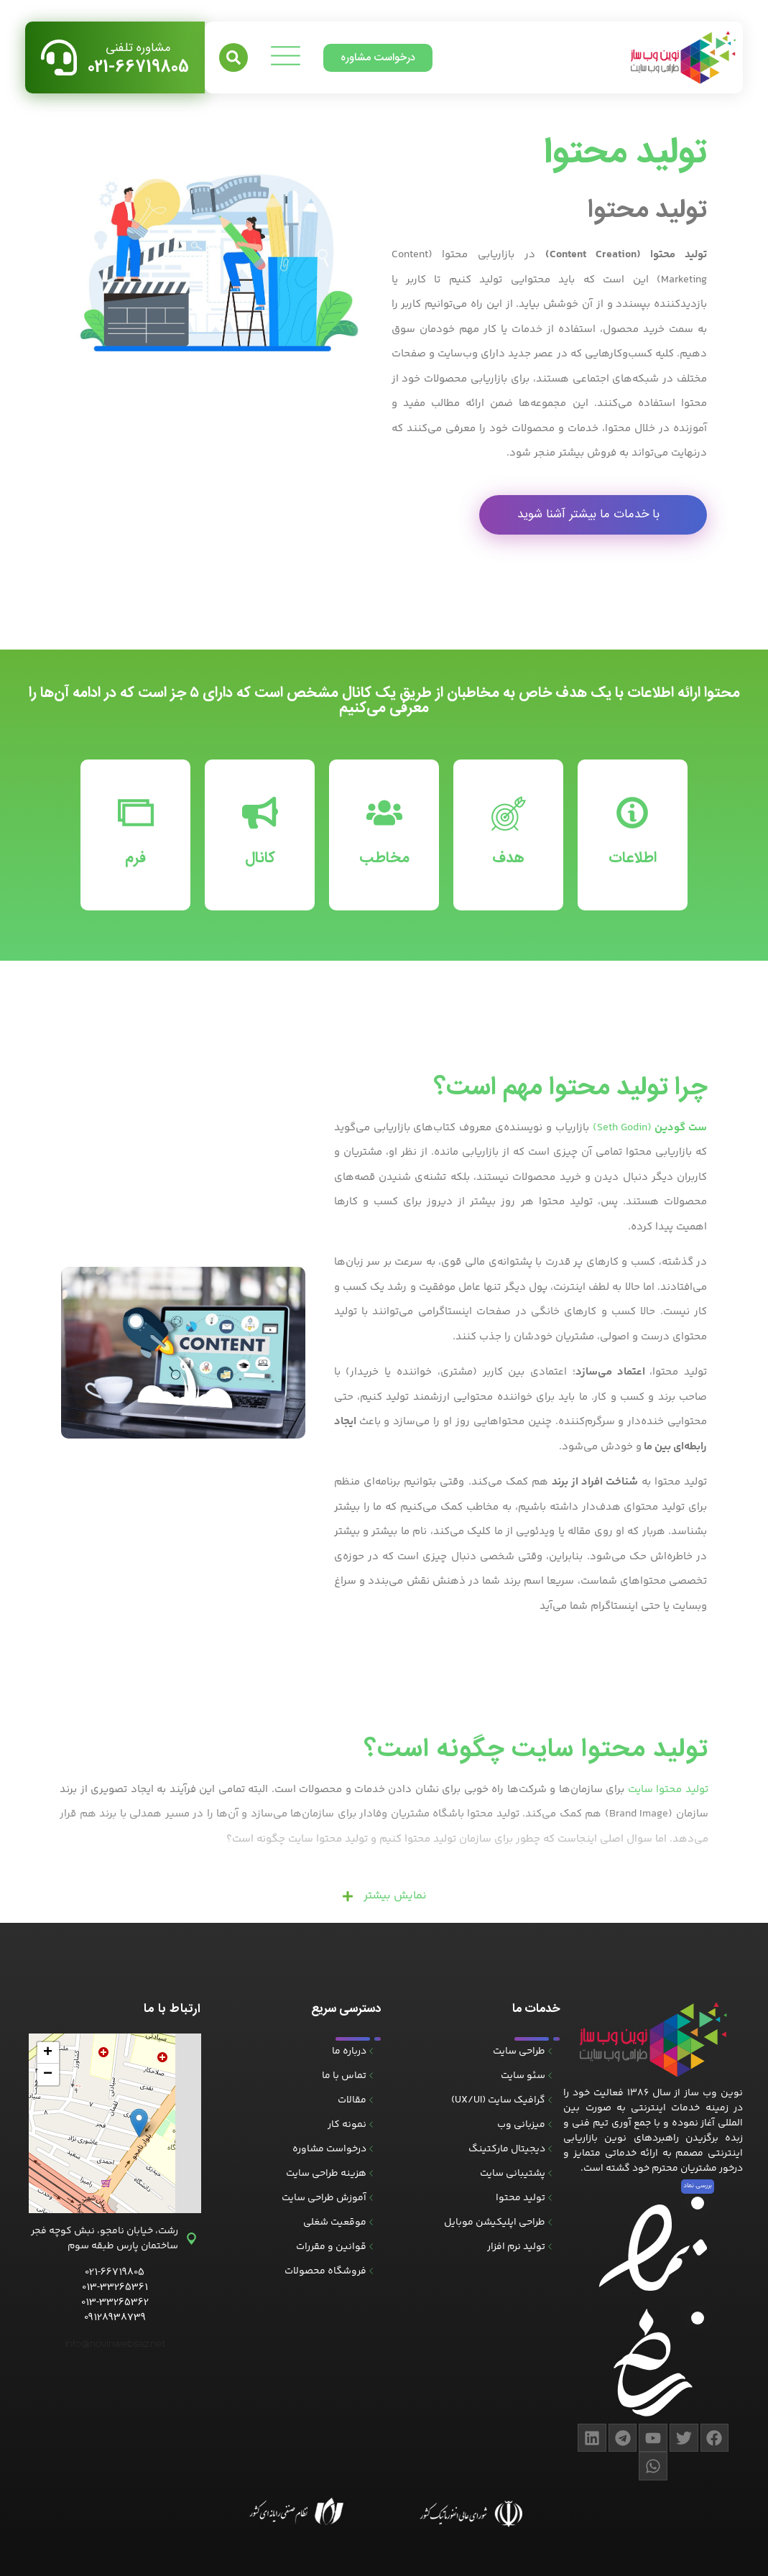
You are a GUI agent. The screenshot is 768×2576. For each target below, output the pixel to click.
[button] (233, 57)
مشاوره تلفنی (138, 48)
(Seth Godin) (650, 1128)
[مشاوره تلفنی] (59, 57)
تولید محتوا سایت (668, 1789)
